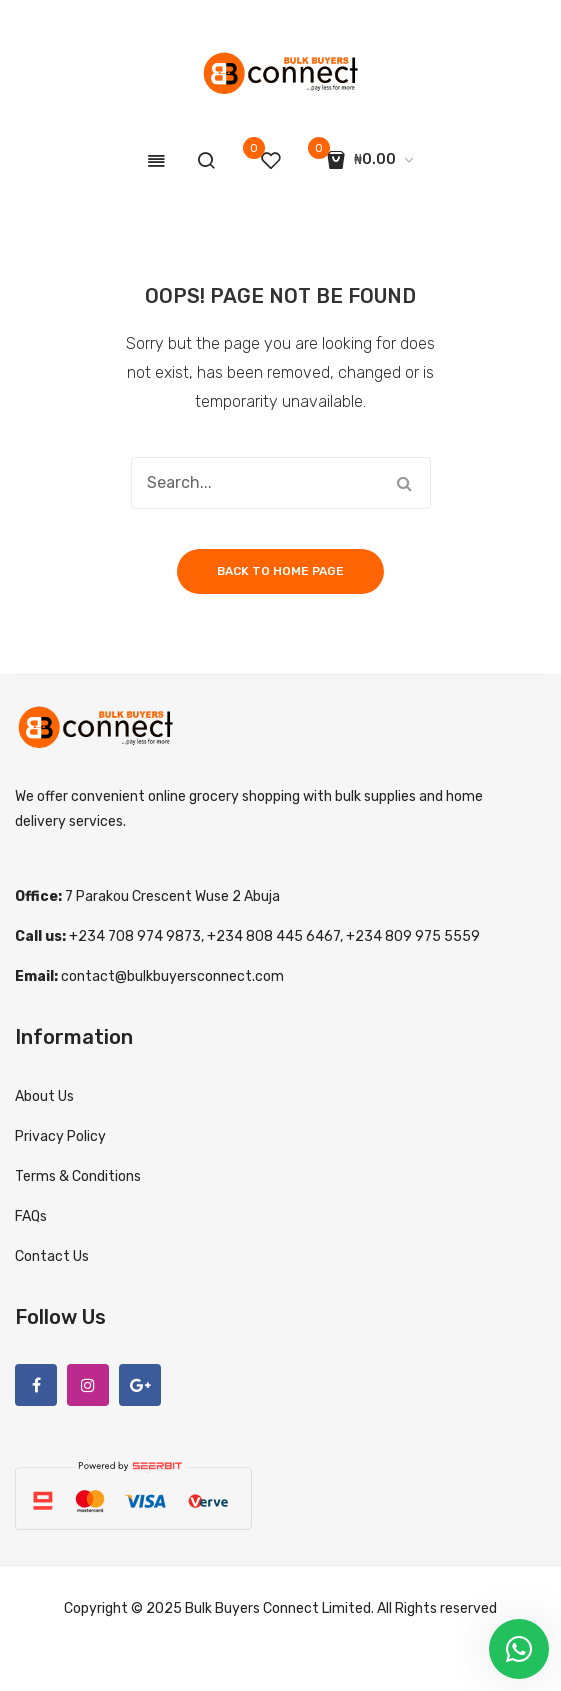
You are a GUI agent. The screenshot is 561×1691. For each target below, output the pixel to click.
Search (405, 483)
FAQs (31, 1216)
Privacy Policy (60, 1136)
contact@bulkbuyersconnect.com (172, 976)
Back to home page (280, 571)
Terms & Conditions (78, 1176)
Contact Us (52, 1256)
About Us (44, 1096)
